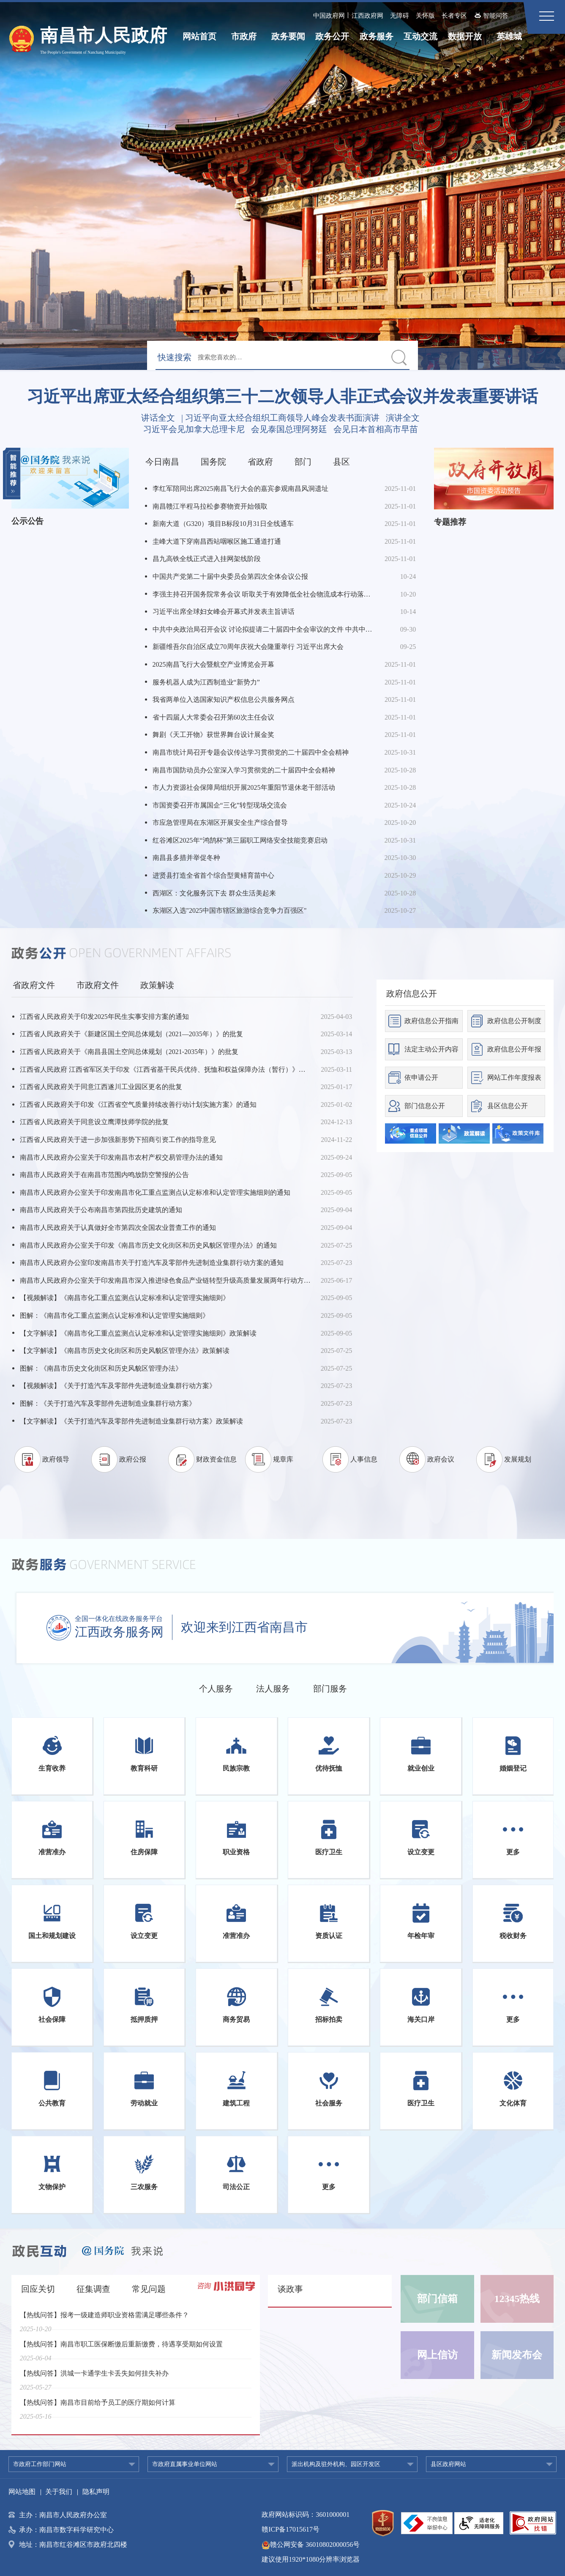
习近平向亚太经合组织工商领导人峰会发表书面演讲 (282, 417)
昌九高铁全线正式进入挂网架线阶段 (207, 558)
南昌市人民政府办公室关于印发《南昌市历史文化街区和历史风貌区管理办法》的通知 (148, 1245)
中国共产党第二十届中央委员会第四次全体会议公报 (230, 576)
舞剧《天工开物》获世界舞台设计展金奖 (213, 734)
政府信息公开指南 (431, 1020)
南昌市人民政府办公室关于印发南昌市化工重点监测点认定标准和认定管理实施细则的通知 (155, 1192)
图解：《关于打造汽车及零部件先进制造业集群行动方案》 (108, 1403)
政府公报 (132, 1459)
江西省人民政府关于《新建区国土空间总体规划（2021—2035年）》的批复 (131, 1034)
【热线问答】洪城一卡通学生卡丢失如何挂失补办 (94, 2379)
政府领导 (55, 1459)
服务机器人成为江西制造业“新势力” (206, 682)
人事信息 (363, 1459)
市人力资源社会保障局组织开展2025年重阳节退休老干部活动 (244, 787)
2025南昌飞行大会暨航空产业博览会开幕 (213, 664)
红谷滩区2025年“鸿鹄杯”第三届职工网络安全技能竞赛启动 (240, 840)
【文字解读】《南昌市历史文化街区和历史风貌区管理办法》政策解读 (124, 1350)
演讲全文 (403, 417)
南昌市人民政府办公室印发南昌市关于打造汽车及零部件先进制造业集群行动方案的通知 (152, 1262)
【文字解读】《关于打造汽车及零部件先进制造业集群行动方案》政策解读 (131, 1421)
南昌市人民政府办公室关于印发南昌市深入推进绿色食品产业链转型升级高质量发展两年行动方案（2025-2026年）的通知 (165, 1280)
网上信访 (437, 2354)
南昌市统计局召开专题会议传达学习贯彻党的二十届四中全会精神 (251, 752)
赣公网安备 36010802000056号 (311, 2544)
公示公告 (27, 521)
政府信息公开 (411, 993)
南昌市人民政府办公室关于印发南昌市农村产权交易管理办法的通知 (121, 1157)
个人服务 (216, 1688)
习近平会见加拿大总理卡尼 (194, 429)
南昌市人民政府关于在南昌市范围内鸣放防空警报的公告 (104, 1174)
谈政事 (290, 2289)
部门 (303, 461)
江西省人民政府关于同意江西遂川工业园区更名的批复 (101, 1086)
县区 (341, 461)
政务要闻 (288, 36)
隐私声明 (95, 2491)
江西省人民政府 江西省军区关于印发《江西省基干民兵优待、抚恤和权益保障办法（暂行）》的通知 (165, 1069)
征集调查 (93, 2289)
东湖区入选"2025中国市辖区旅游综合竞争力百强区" (230, 910)
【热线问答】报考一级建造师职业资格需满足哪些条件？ (104, 2320)
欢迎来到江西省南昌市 (244, 1627)
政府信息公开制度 (514, 1020)
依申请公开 (421, 1077)
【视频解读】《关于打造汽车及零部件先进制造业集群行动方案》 (118, 1385)
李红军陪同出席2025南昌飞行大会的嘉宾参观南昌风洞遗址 (240, 488)
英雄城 (509, 36)
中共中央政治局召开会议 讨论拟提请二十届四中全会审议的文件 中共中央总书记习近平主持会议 (264, 629)
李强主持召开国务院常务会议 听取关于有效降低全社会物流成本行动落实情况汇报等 (264, 594)
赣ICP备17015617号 (290, 2529)
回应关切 (38, 2289)
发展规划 (517, 1459)
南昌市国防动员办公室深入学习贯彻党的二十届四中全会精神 (244, 770)
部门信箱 (437, 2298)
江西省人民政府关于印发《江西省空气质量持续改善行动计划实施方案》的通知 (138, 1104)
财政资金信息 (216, 1459)
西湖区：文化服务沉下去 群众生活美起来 (214, 893)
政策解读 (157, 985)
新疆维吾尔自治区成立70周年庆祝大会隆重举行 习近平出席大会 (248, 646)
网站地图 (21, 2491)
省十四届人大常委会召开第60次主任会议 (213, 717)
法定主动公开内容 (431, 1049)
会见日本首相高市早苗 (375, 429)
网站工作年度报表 (514, 1077)
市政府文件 (97, 985)
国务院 (213, 461)
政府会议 (440, 1459)
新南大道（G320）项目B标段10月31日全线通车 (223, 523)
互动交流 (420, 36)
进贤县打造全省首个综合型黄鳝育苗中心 (213, 875)
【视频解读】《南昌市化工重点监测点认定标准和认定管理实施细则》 (124, 1297)
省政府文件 (34, 985)
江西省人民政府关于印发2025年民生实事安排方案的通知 (104, 1016)
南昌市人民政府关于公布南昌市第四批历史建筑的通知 (101, 1209)
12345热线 (517, 2298)
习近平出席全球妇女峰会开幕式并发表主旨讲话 (224, 611)
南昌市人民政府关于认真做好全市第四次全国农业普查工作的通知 (118, 1227)
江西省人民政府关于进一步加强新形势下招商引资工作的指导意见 (118, 1139)
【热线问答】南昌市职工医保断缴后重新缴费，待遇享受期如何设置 (121, 2350)
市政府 (244, 36)
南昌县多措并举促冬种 (186, 857)
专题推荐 (450, 521)
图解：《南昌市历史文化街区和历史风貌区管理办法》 (101, 1368)
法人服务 (273, 1688)
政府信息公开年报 (514, 1049)
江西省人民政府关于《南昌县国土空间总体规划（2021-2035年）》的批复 (129, 1051)
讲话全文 (158, 417)
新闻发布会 (516, 2354)
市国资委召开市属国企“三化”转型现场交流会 (220, 805)
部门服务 (330, 1688)
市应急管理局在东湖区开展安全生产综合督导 (220, 822)
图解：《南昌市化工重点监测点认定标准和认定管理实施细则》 (114, 1315)
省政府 (260, 461)
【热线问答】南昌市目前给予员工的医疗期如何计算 (97, 2408)
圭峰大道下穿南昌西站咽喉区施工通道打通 (217, 541)
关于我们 (58, 2491)
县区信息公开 (507, 1105)
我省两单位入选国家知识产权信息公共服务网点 (224, 699)
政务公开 (332, 36)
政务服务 (376, 36)
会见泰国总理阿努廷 (289, 429)
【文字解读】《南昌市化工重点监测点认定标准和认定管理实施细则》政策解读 (138, 1333)
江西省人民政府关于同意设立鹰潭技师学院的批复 (94, 1121)
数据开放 (465, 36)
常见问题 (149, 2289)
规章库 (283, 1459)
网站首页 (199, 36)
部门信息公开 (424, 1105)
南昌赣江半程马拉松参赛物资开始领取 (210, 506)
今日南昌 (162, 461)
